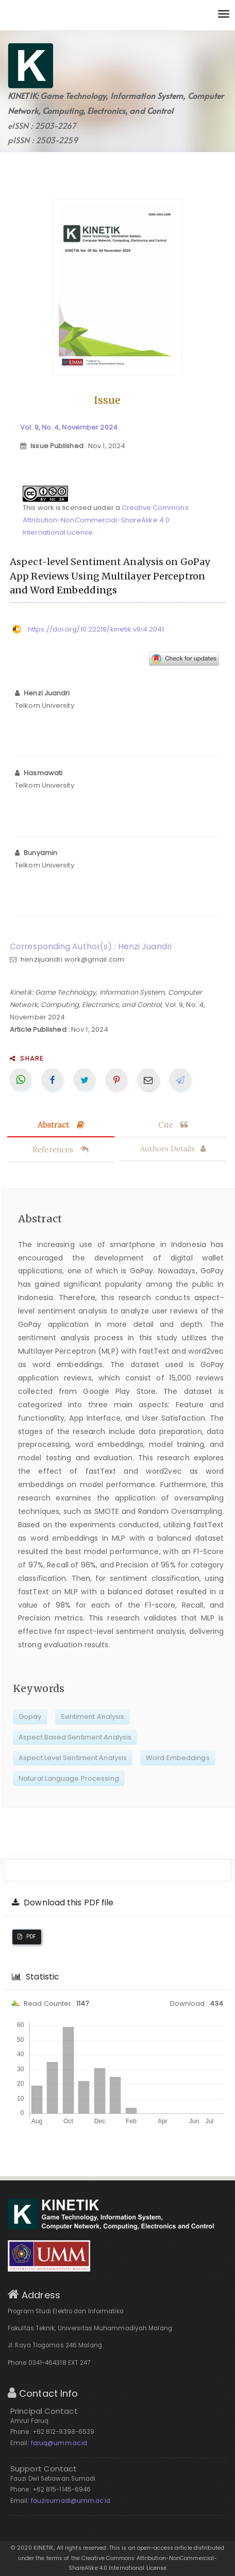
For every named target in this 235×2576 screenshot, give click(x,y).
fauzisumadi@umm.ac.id (70, 2501)
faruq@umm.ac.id (59, 2443)
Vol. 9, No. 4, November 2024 (69, 427)
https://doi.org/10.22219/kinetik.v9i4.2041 (96, 629)
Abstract (61, 1124)
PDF (27, 1936)
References (60, 1149)
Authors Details (173, 1148)
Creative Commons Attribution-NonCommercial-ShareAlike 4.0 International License (106, 520)
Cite (173, 1124)
